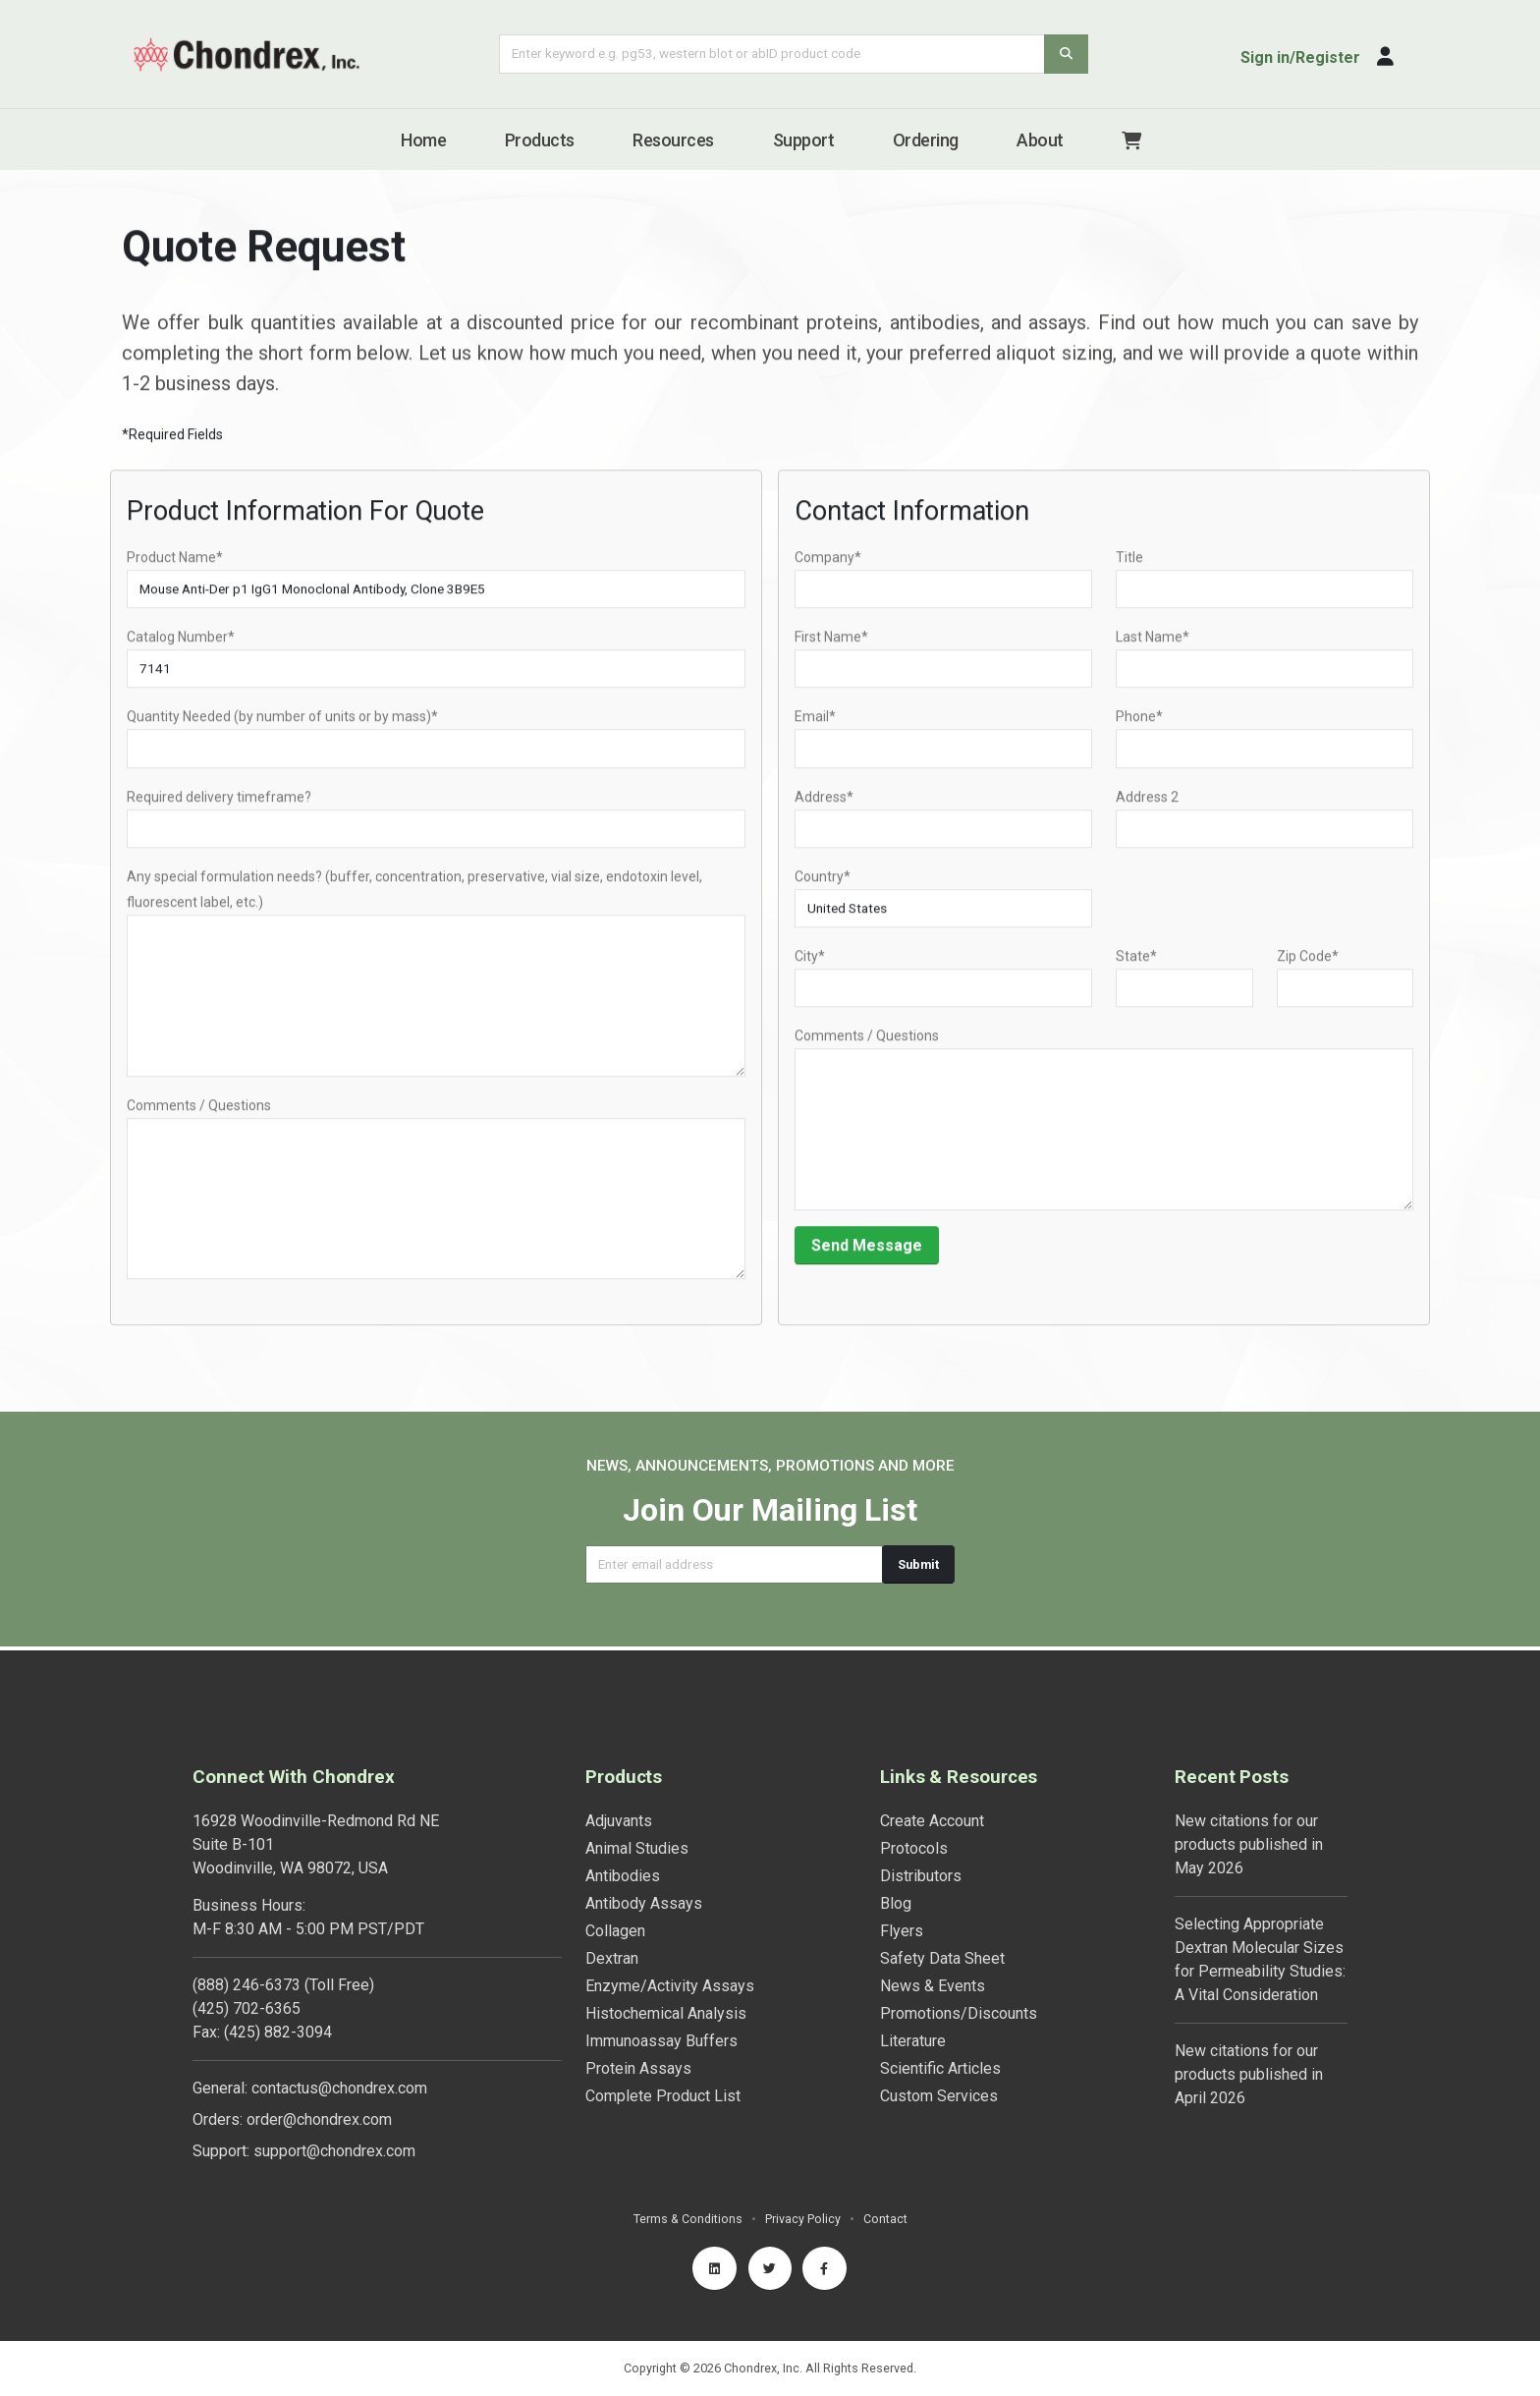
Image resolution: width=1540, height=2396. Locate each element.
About (1040, 140)
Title (1129, 569)
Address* (824, 807)
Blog (895, 1899)
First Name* (831, 648)
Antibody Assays (643, 1899)
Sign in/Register (1300, 57)
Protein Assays (638, 2064)
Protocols (914, 1844)
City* (810, 967)
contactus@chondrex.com (339, 2084)
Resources (673, 140)
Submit (918, 1564)
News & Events (932, 1982)
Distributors (921, 1872)
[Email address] (734, 1564)
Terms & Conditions (687, 2214)
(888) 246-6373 (246, 1981)
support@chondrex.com (334, 2147)
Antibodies (622, 1872)
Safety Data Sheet (942, 1954)
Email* (815, 728)
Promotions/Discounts (958, 2009)
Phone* (1139, 728)
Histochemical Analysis (665, 2009)
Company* (828, 569)
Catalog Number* (181, 648)
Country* (823, 887)
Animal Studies (636, 1844)
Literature (913, 2037)
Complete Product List (663, 2092)
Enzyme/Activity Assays (669, 1982)
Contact (885, 2214)
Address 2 (1147, 807)
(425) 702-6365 (246, 2004)
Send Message (866, 1256)
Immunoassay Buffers (661, 2037)
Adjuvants (618, 1817)
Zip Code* (1308, 967)
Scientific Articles (940, 2064)
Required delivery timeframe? (219, 807)
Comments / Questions (199, 1116)
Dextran (611, 1954)
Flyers (901, 1927)
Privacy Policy (803, 2214)
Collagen (615, 1927)
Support (804, 140)
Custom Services (939, 2092)
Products (540, 140)
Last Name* (1152, 648)
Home (423, 140)
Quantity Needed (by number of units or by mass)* (282, 728)
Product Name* (175, 569)
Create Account (932, 1817)
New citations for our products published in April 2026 (1249, 2070)
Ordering (926, 140)
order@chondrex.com (319, 2115)
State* (1136, 967)
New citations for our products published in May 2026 (1249, 1840)
